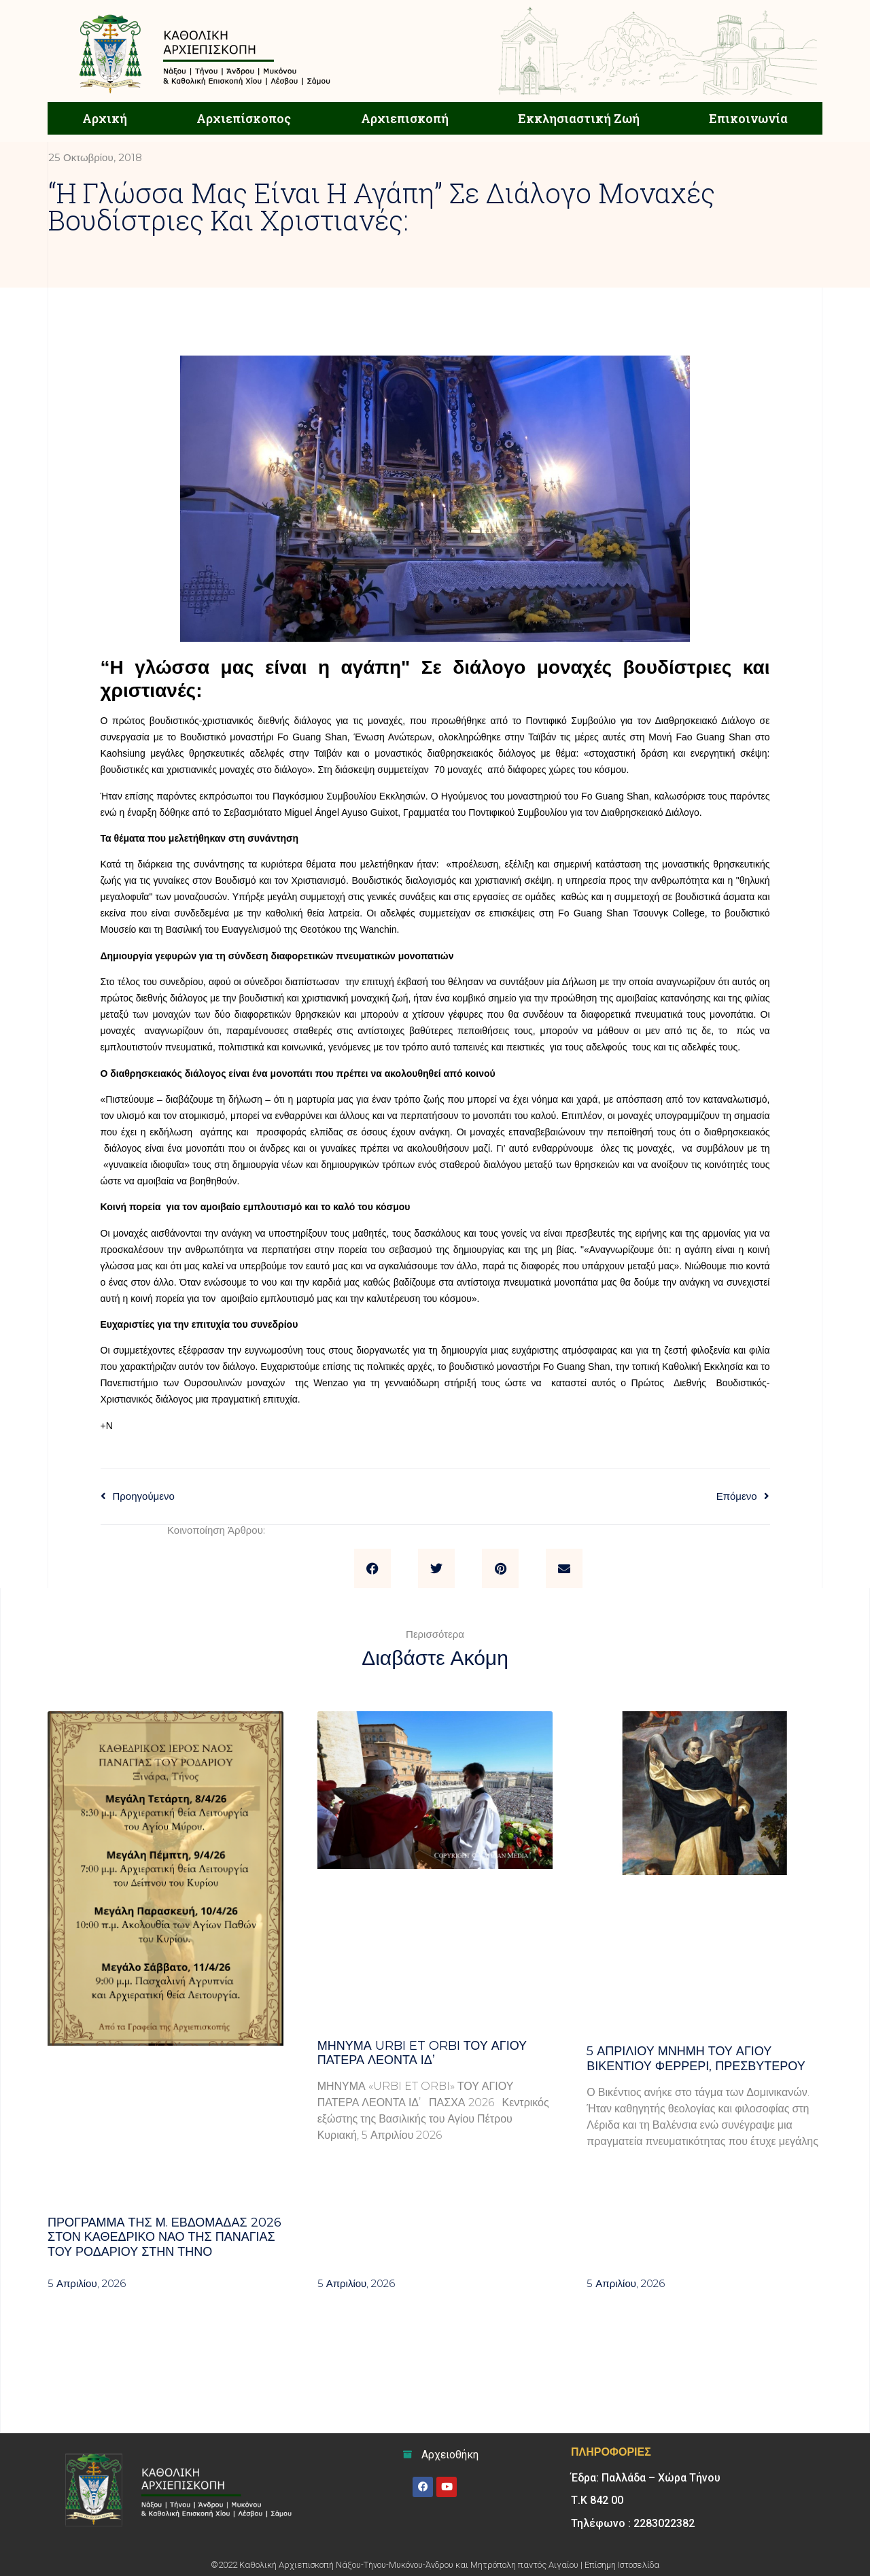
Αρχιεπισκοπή (405, 118)
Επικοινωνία (748, 118)
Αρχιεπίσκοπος (243, 118)
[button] (372, 1568)
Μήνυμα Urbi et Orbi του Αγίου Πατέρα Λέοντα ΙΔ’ (422, 2053)
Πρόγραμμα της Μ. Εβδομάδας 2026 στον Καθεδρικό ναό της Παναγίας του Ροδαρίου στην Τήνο (164, 2237)
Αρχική (104, 118)
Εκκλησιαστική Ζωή (579, 118)
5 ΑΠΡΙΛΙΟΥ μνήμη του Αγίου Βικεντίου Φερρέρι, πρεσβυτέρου (696, 2059)
